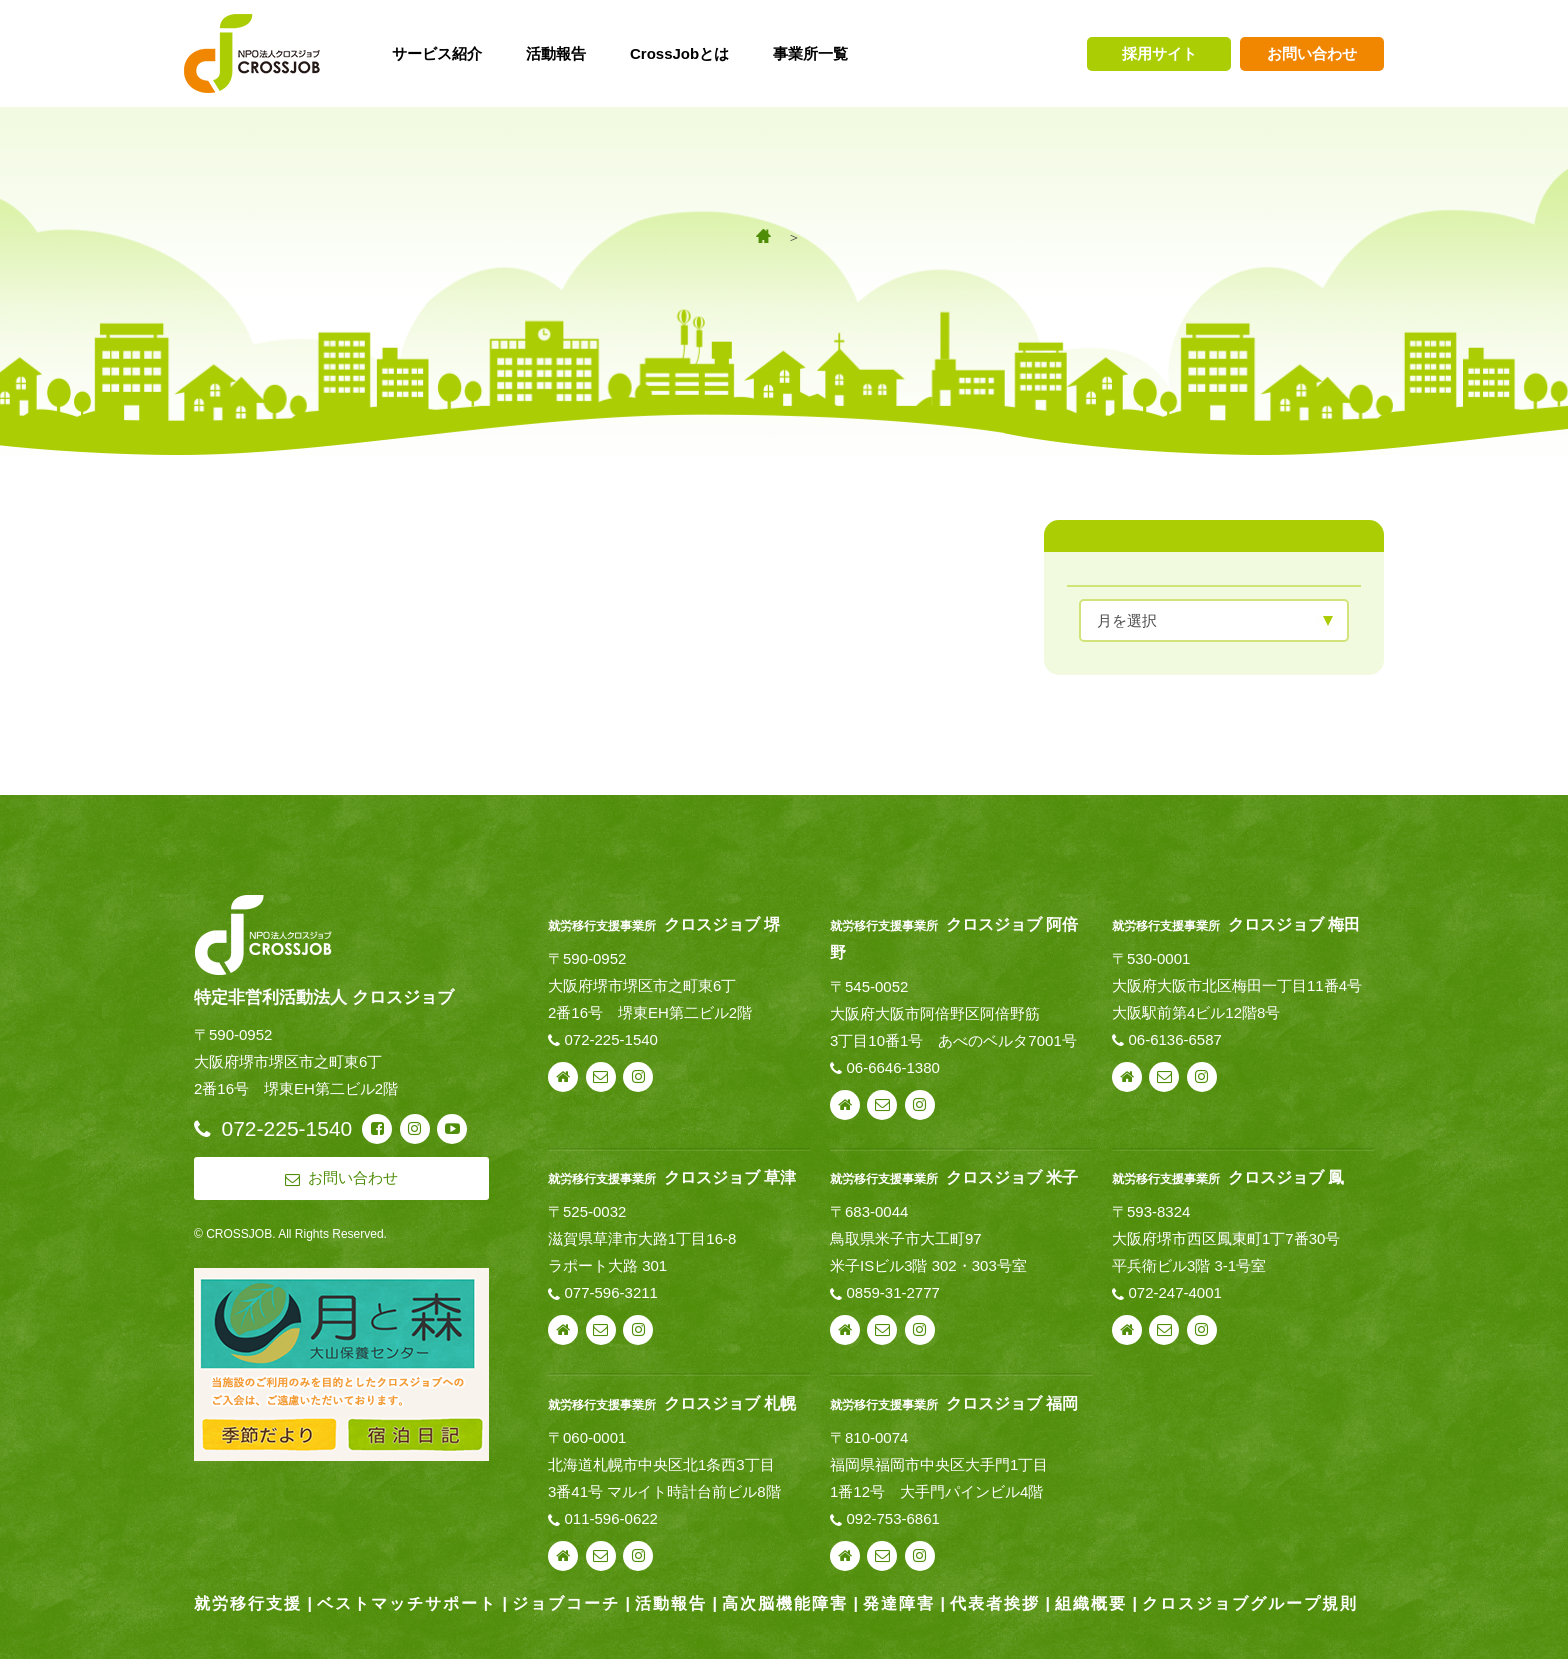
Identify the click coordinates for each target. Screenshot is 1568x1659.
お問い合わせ (1312, 53)
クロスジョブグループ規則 (1250, 1603)
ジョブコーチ (566, 1603)
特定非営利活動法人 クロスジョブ (324, 997)
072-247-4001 (1174, 1292)
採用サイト (1159, 53)
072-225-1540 (611, 1039)
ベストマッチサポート (407, 1603)
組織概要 (1091, 1603)
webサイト (563, 1077)
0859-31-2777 (892, 1292)
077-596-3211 (611, 1292)
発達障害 (899, 1603)
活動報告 (671, 1603)
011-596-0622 (611, 1518)
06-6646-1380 (892, 1067)
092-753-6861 (892, 1518)
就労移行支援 (248, 1603)
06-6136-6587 (1174, 1039)
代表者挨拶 (995, 1603)
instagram (638, 1077)
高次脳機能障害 (785, 1603)
